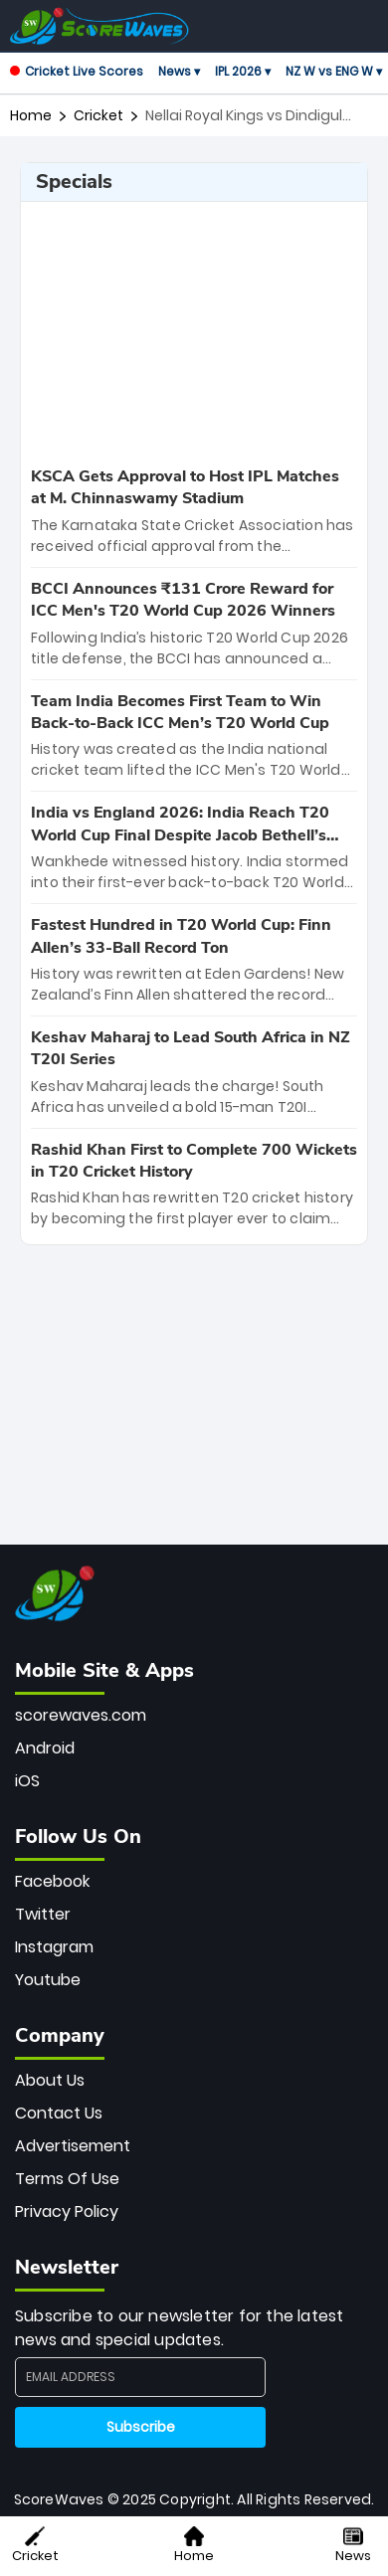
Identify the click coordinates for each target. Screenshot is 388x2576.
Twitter (43, 1914)
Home (31, 115)
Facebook (52, 1881)
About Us (50, 2080)
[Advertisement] (194, 331)
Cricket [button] (35, 2545)
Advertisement (72, 2145)
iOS (27, 1780)
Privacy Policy (66, 2211)
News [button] (353, 2545)
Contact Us (58, 2113)
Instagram (54, 1946)
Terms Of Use (67, 2178)
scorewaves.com (80, 1715)
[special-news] (194, 511)
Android (45, 1748)
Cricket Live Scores (76, 71)
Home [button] (194, 2545)
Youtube (48, 1979)
